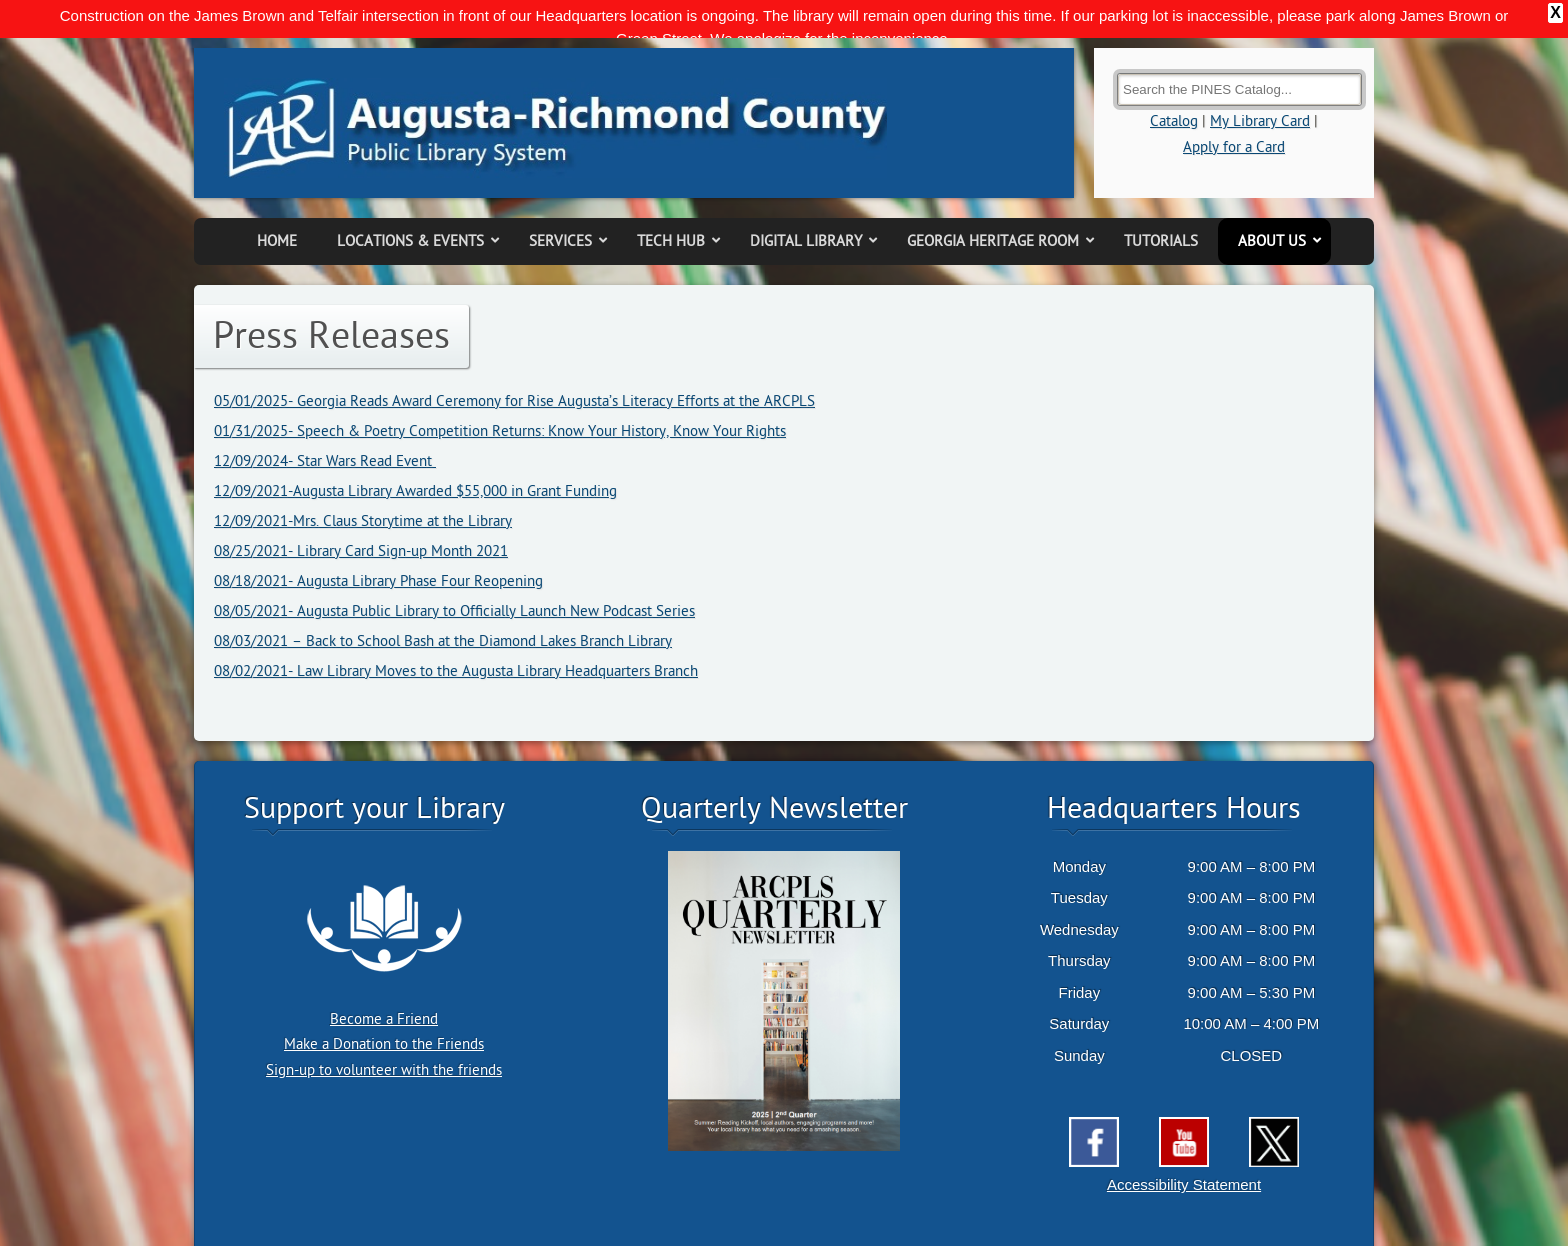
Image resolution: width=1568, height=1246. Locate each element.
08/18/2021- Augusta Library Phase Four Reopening (378, 545)
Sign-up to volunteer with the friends (384, 1034)
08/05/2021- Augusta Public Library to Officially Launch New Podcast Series (454, 575)
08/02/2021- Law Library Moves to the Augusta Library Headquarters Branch (456, 635)
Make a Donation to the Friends (384, 1009)
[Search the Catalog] (1239, 54)
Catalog (1174, 86)
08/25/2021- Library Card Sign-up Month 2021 (361, 515)
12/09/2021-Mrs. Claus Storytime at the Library (363, 485)
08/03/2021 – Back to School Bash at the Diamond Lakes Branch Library (443, 605)
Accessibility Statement (1184, 1149)
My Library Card (1260, 86)
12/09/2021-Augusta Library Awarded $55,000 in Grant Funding (415, 455)
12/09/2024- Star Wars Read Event (325, 425)
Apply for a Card (1234, 111)
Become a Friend (384, 983)
